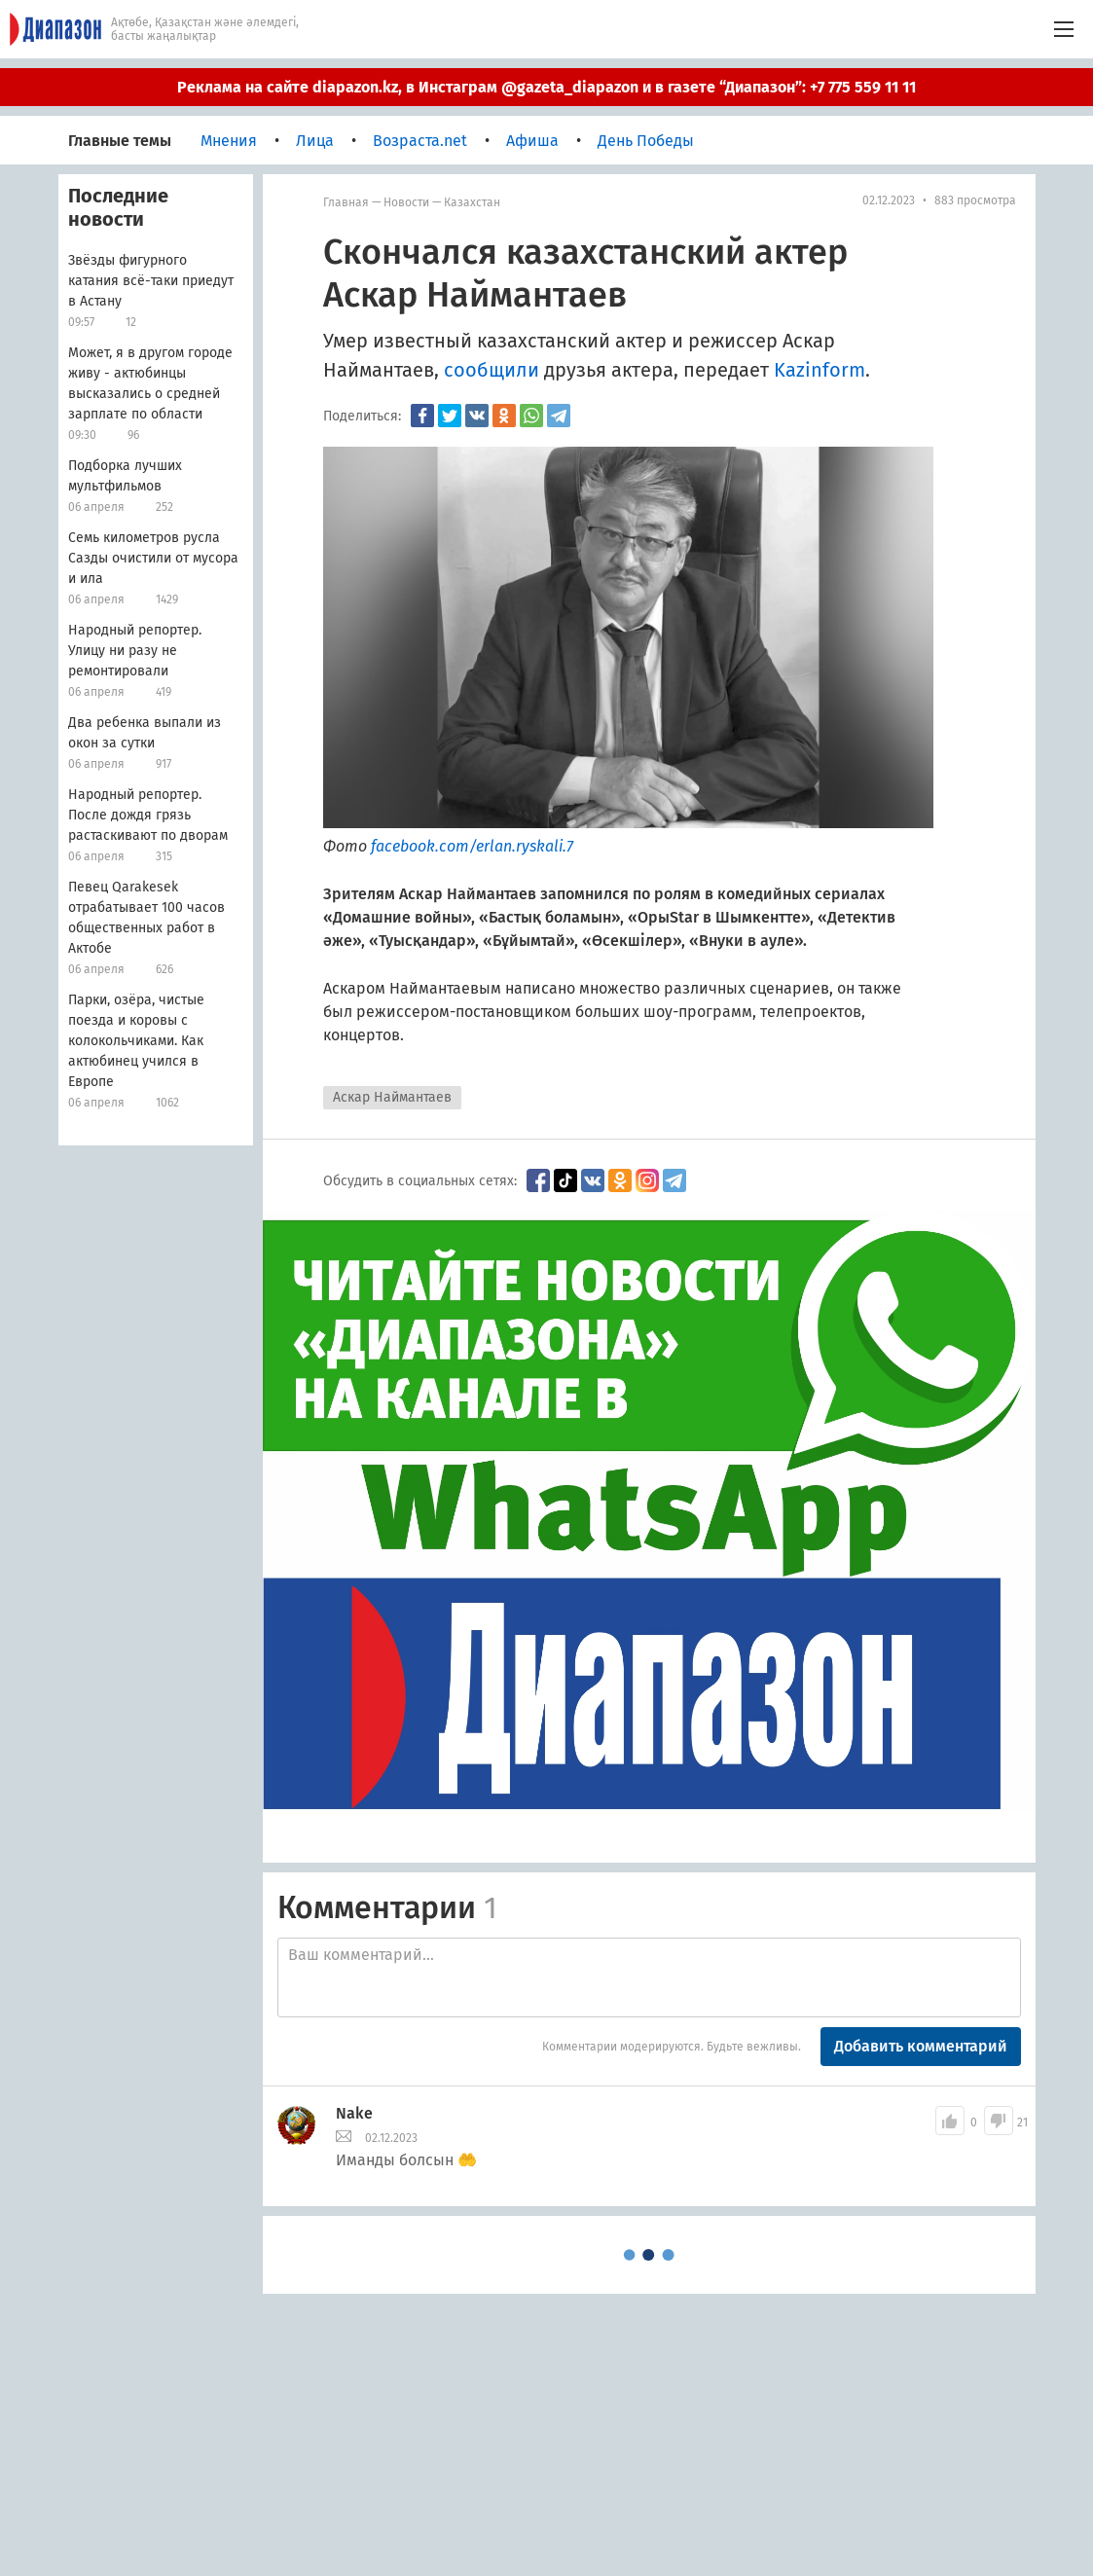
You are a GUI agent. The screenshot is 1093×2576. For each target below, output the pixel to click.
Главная (346, 202)
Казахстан (472, 202)
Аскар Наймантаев (392, 1097)
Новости (406, 202)
